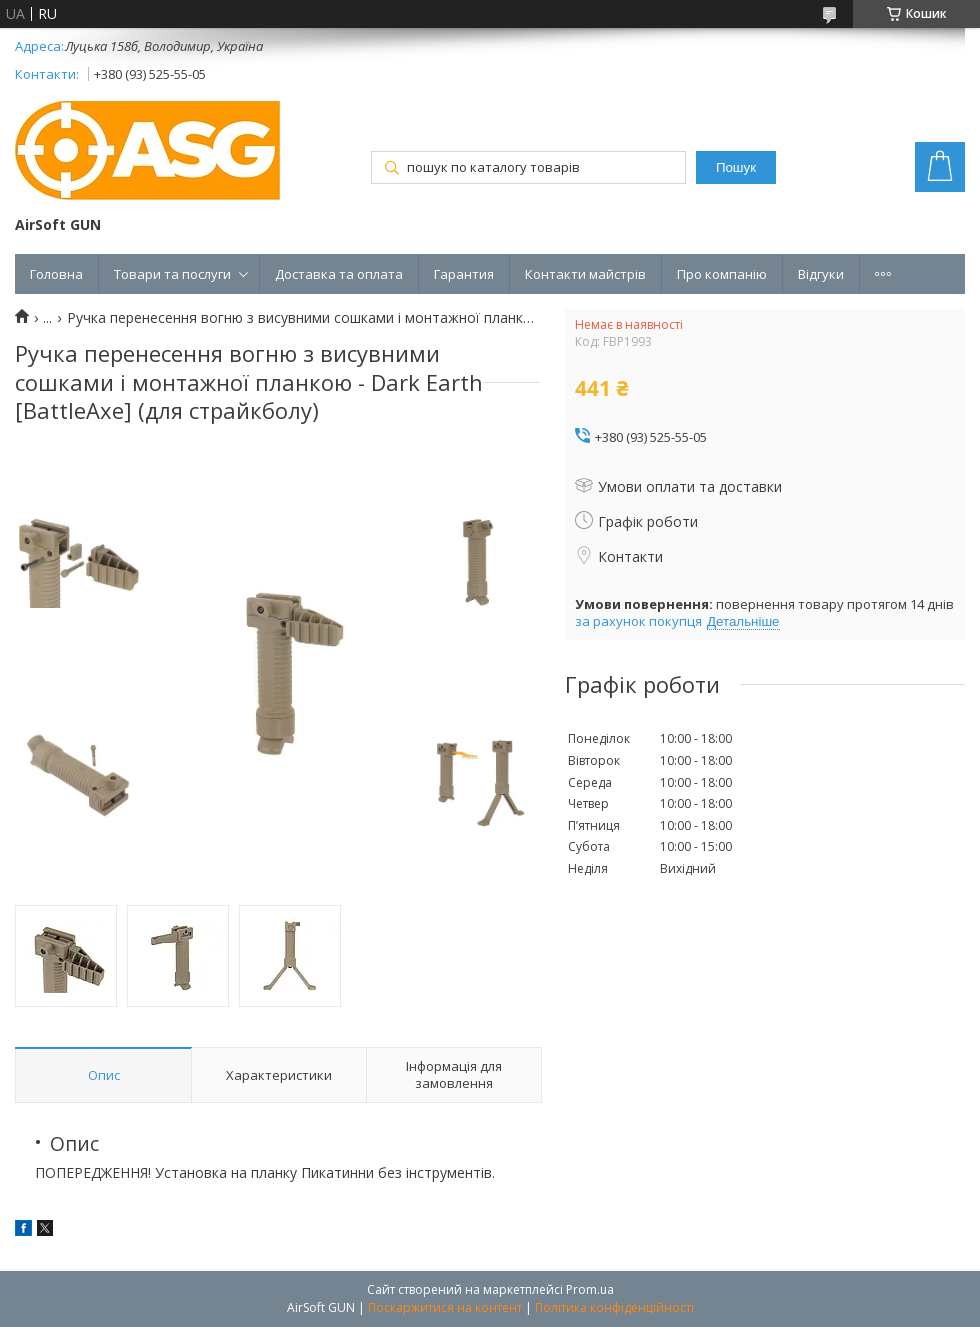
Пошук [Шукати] (736, 167)
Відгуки (821, 274)
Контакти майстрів (585, 274)
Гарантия (464, 274)
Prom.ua (590, 1289)
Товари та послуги (172, 274)
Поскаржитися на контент (445, 1307)
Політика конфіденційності (614, 1307)
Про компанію (722, 274)
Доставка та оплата (339, 274)
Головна (56, 274)
